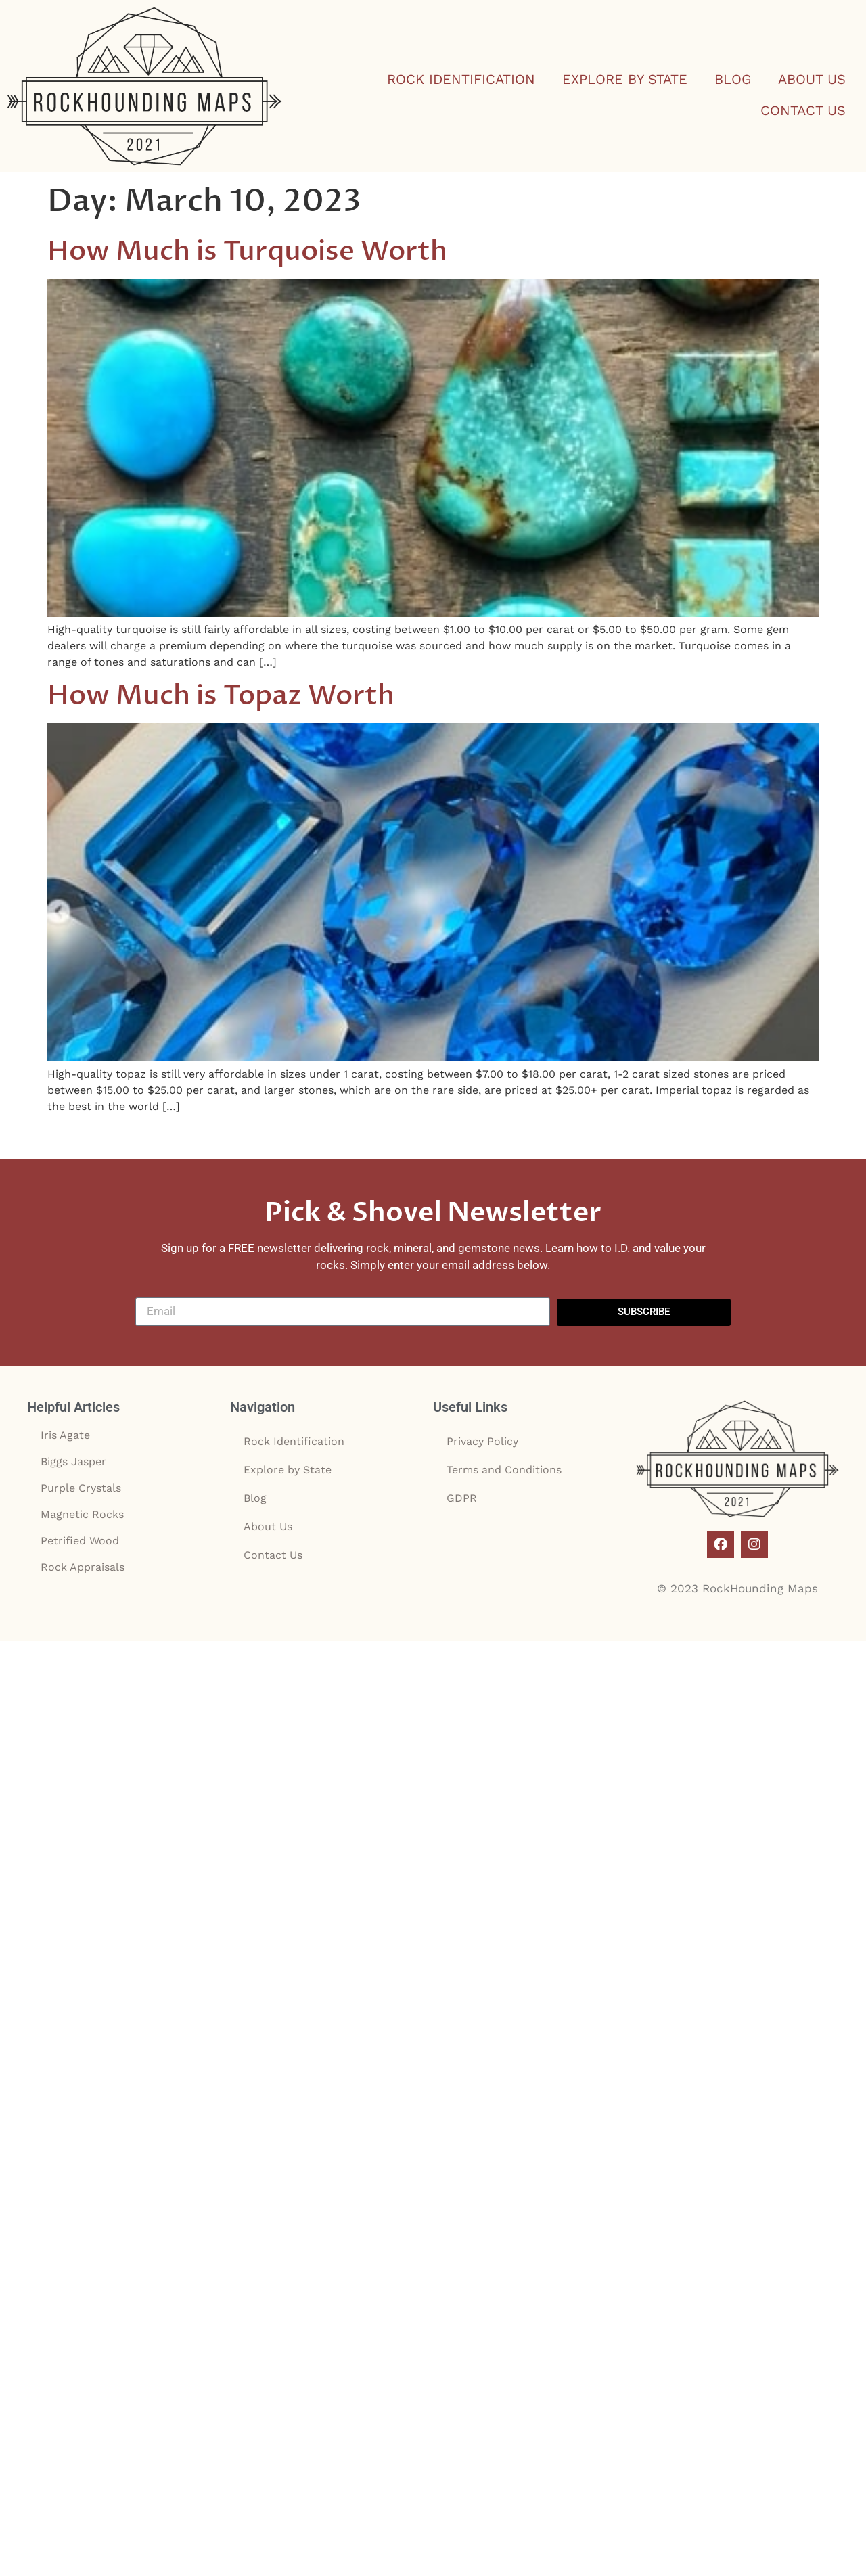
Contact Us (803, 110)
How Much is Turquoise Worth (247, 251)
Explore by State (624, 79)
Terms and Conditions (504, 1469)
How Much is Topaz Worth (220, 695)
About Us (812, 79)
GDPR (462, 1498)
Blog (732, 79)
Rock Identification (461, 79)
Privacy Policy (482, 1441)
